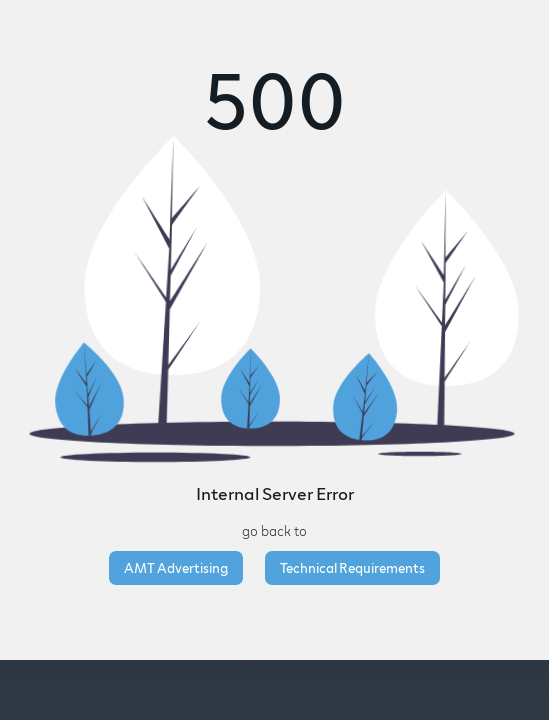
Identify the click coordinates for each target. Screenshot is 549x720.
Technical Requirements (352, 567)
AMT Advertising (176, 567)
